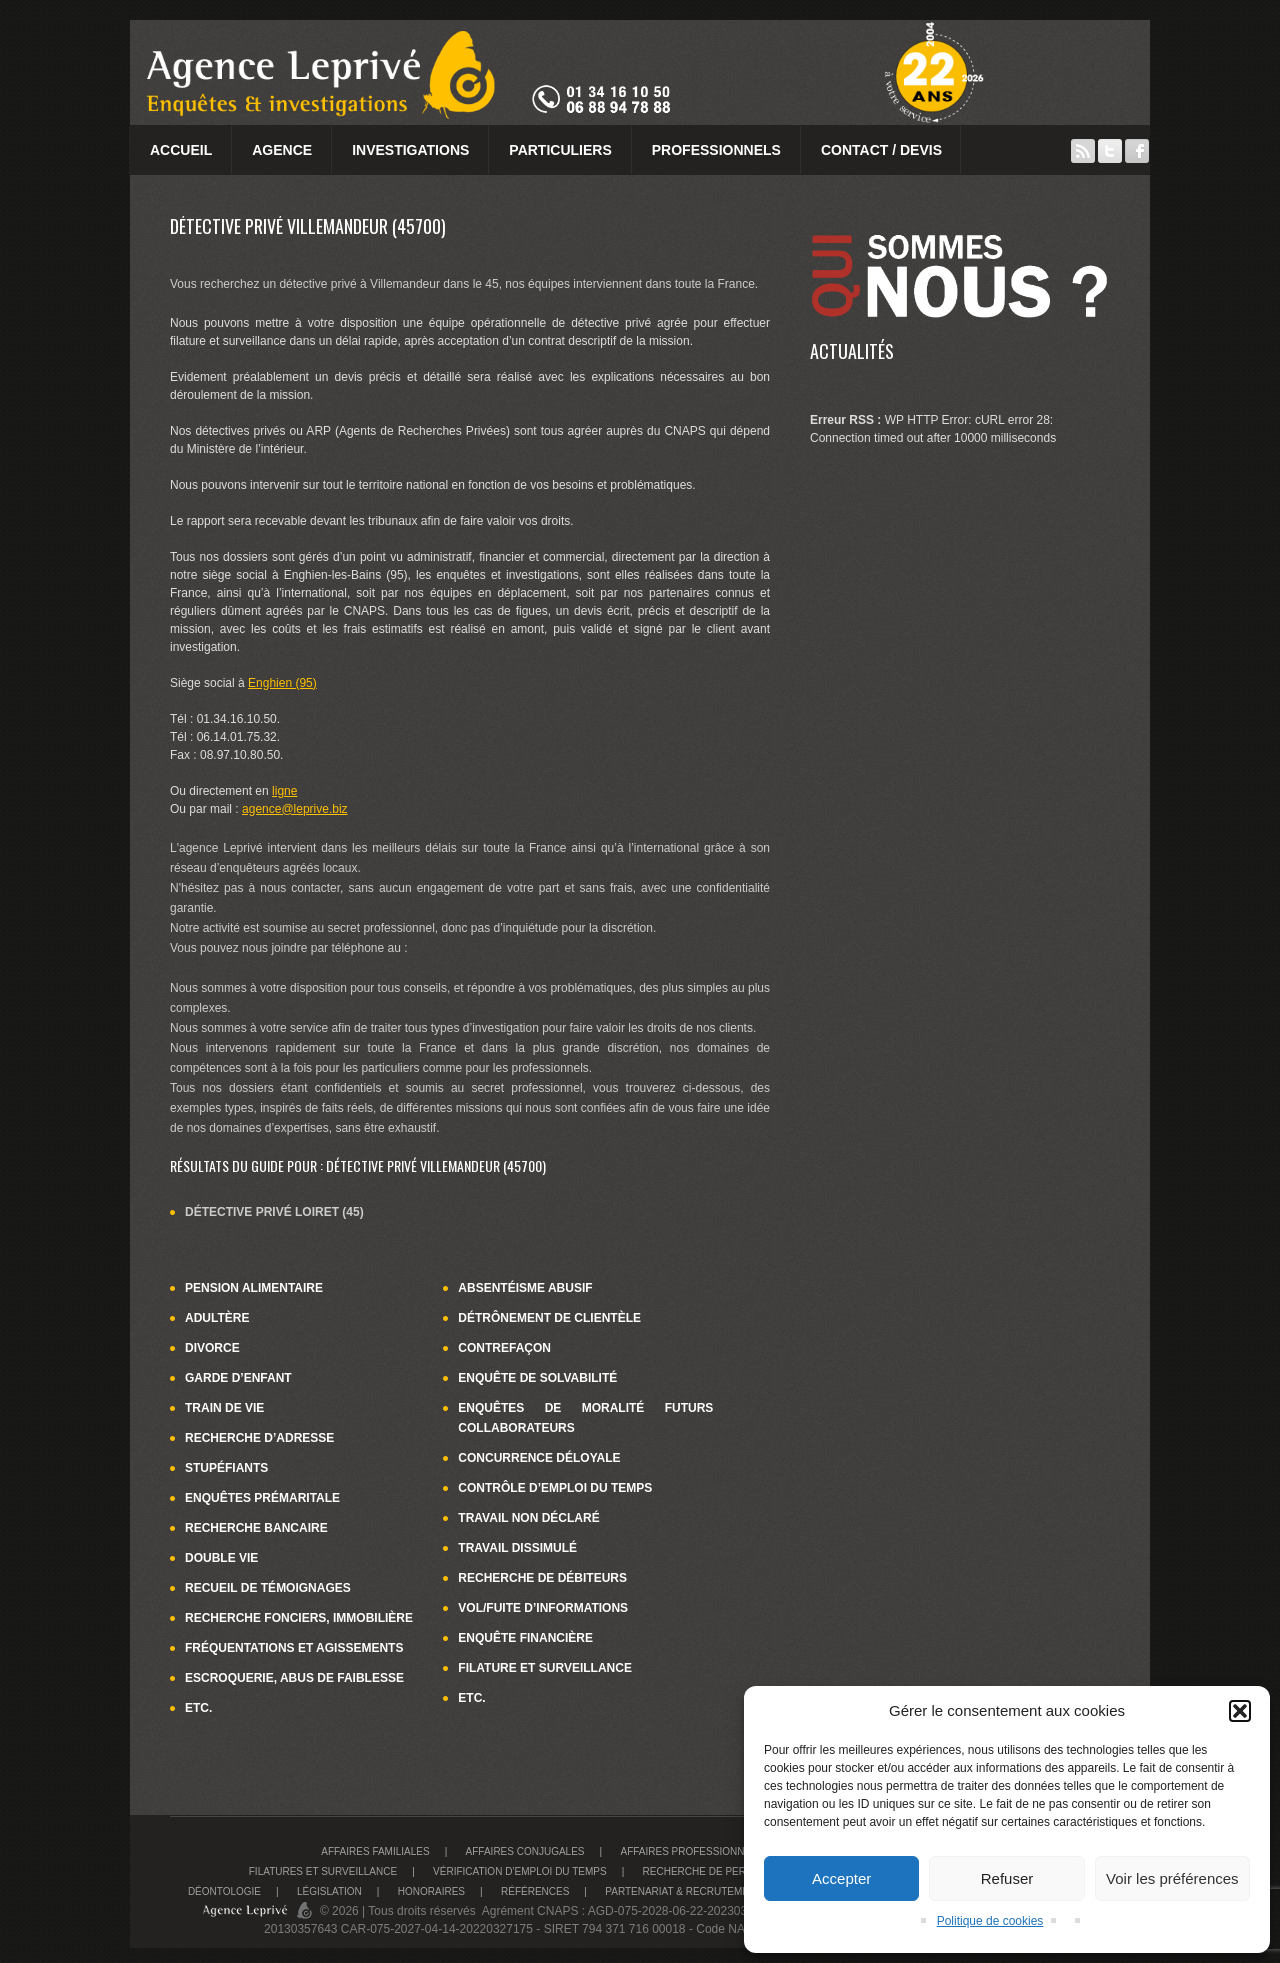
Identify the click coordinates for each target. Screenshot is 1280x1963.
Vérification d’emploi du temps (520, 1871)
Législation (329, 1891)
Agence (282, 150)
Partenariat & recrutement (683, 1891)
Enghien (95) (282, 683)
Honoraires (431, 1891)
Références (535, 1891)
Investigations (410, 150)
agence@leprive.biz (295, 809)
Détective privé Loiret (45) (274, 1212)
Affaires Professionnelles (697, 1851)
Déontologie (224, 1891)
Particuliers (560, 150)
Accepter (841, 1878)
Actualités (852, 351)
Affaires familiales (375, 1851)
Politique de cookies (990, 1921)
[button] (1240, 1711)
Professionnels (716, 150)
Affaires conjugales (525, 1851)
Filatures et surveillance (323, 1871)
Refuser (1007, 1878)
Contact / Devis (881, 150)
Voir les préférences (1172, 1878)
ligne (284, 791)
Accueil (181, 150)
